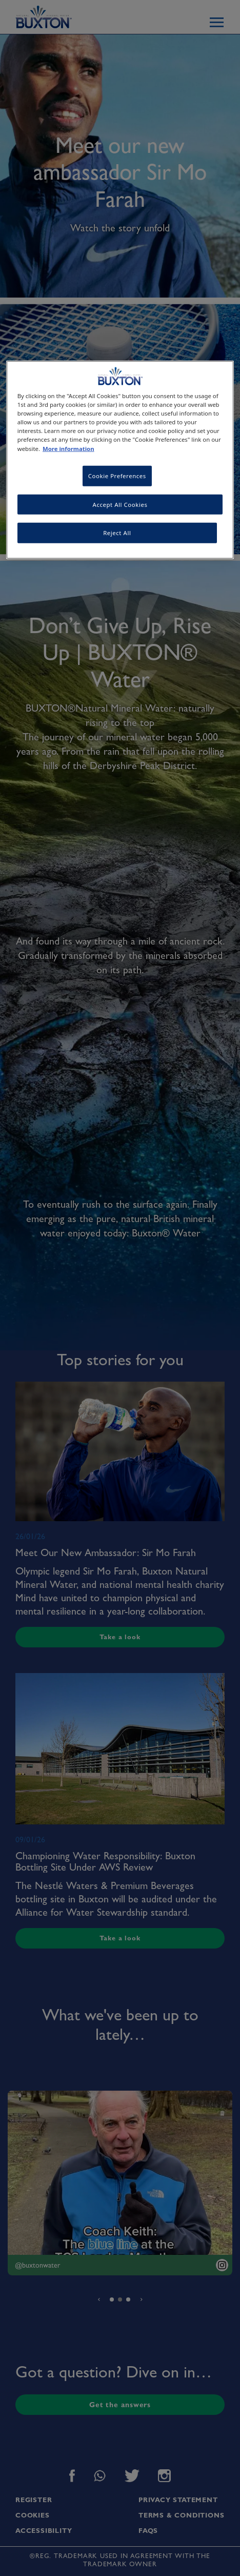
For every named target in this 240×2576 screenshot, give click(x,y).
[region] (120, 460)
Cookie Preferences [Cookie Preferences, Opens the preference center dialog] (117, 475)
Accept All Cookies (120, 504)
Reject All (117, 533)
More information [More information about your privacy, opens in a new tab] (68, 448)
